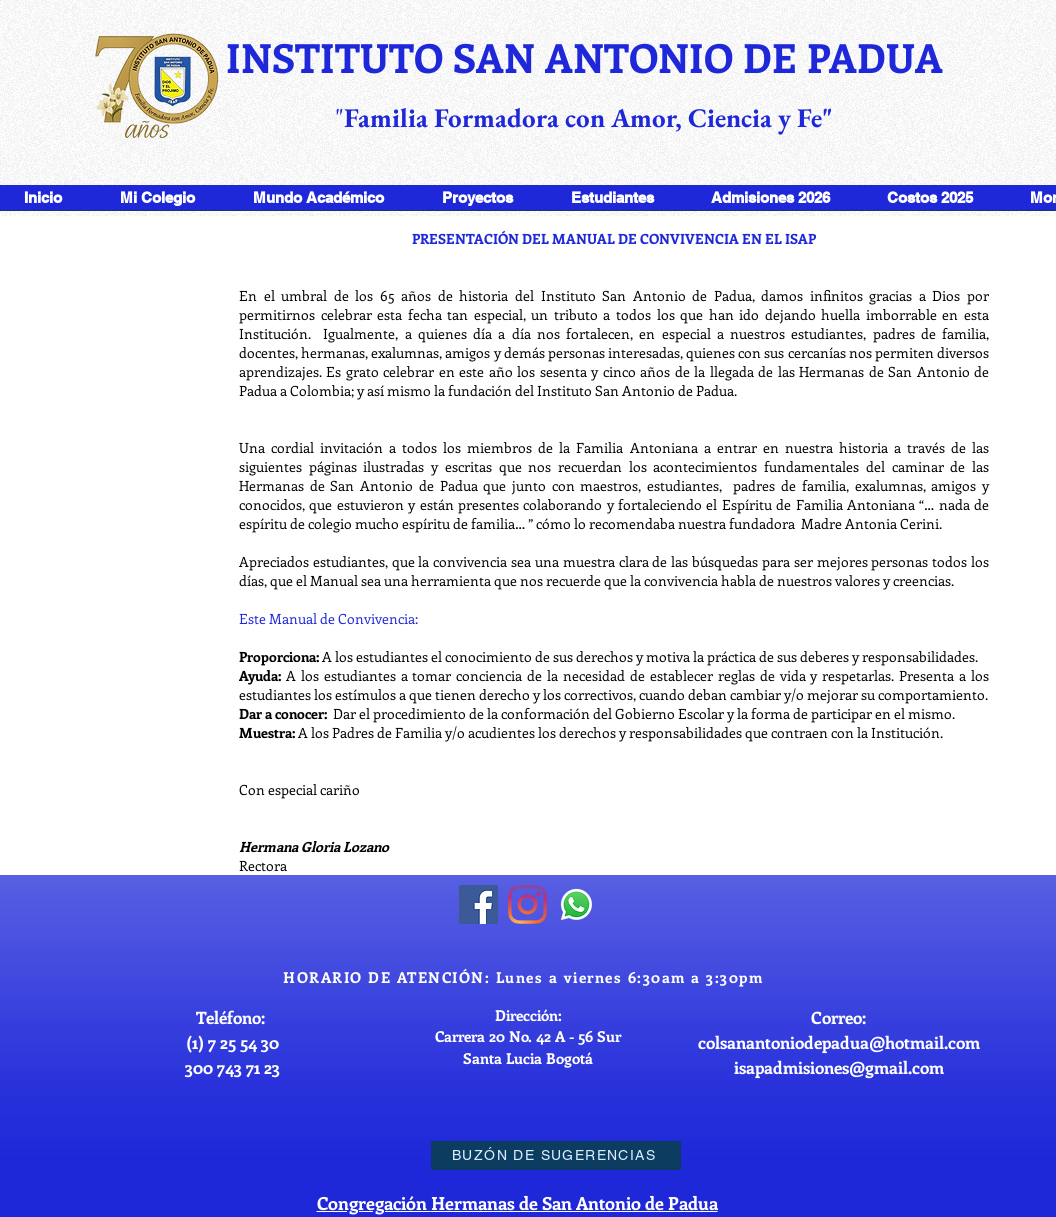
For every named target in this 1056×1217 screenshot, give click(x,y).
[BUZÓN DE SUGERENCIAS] (556, 1155)
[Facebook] (478, 904)
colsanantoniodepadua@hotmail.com (839, 1042)
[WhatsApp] (576, 904)
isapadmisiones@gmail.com (839, 1067)
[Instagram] (527, 904)
